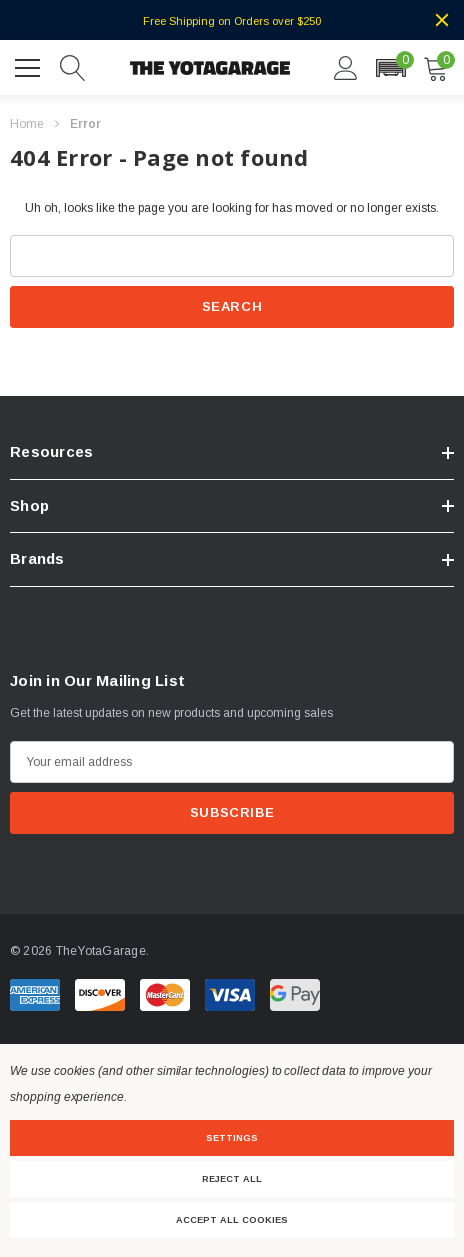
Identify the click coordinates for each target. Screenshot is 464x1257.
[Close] (442, 20)
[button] (390, 68)
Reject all (232, 1179)
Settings (232, 1138)
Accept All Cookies (232, 1220)
